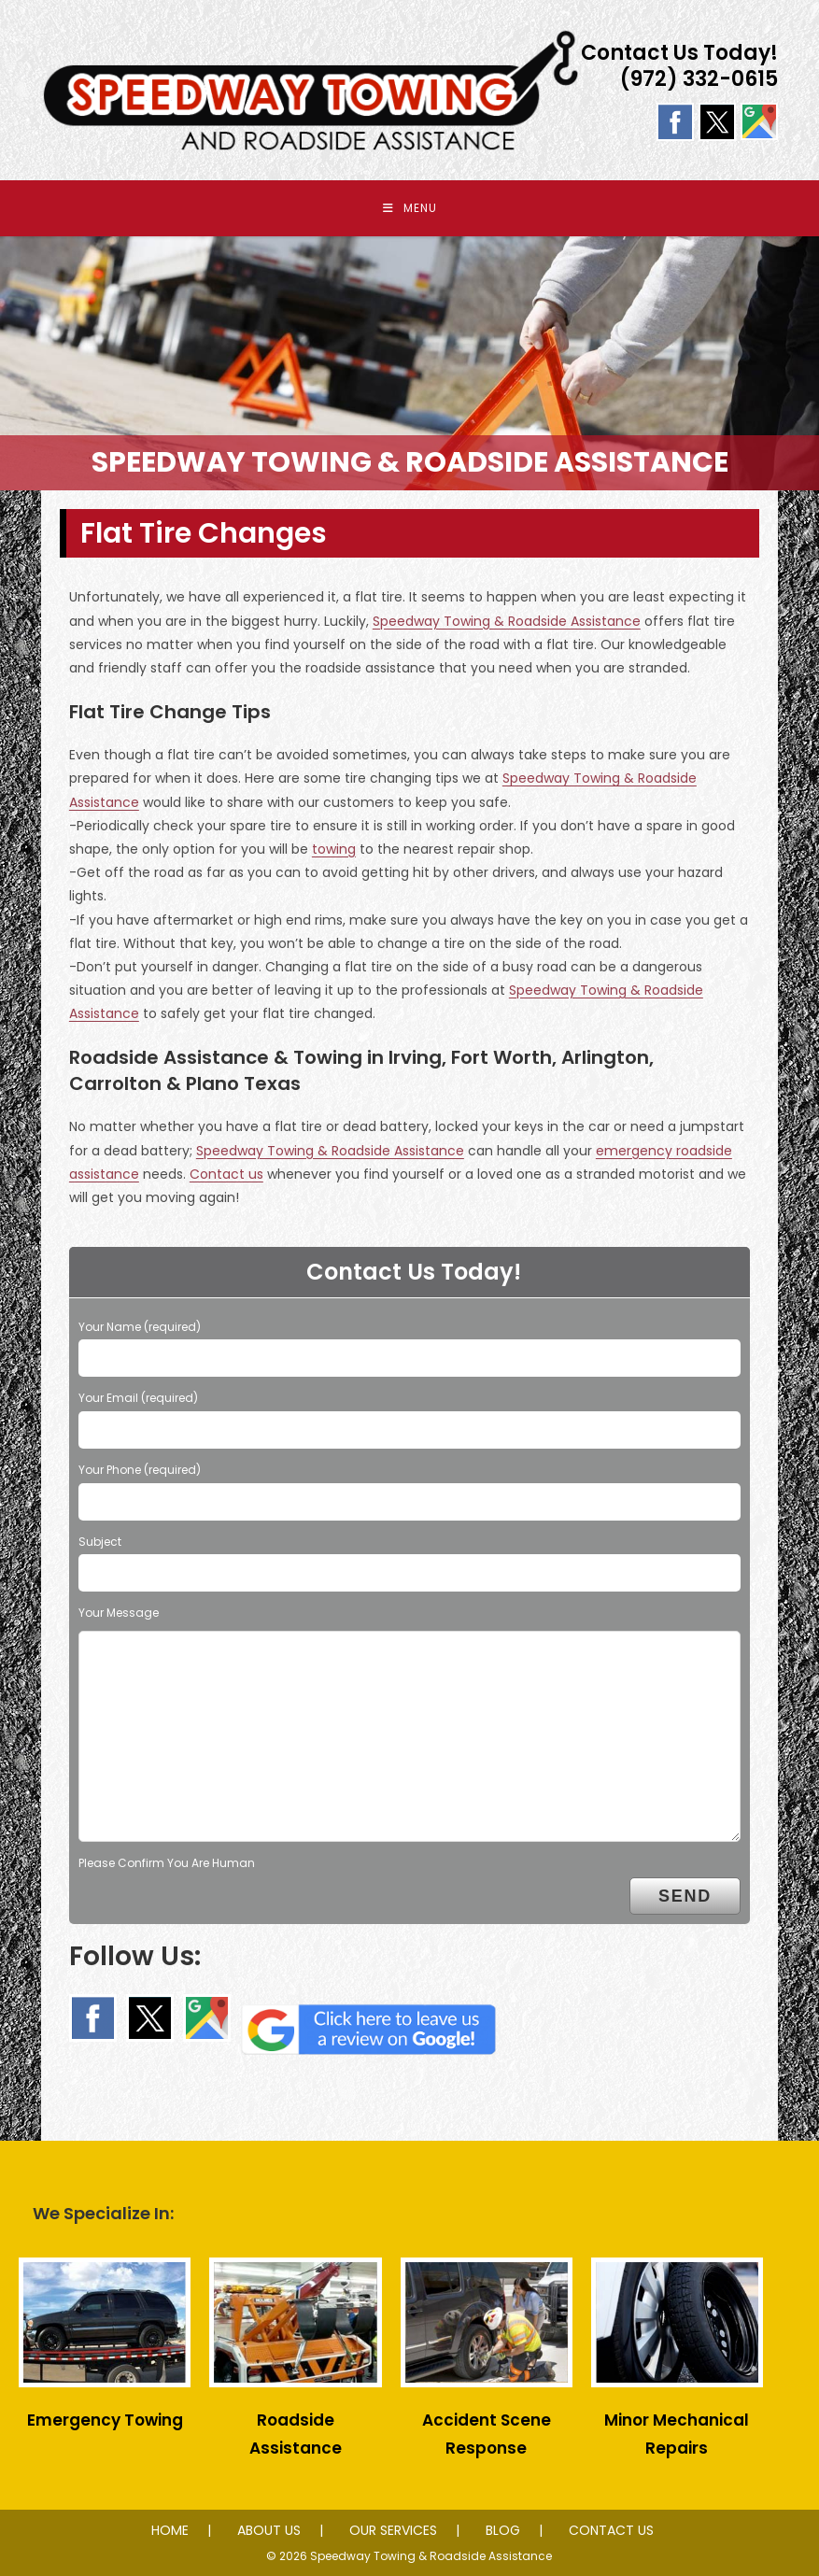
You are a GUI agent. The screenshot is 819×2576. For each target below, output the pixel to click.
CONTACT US (611, 2530)
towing (334, 849)
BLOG (503, 2530)
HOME (170, 2530)
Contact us (226, 1174)
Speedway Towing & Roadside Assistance (507, 621)
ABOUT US (269, 2530)
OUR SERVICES (393, 2530)
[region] (409, 363)
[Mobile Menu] (410, 208)
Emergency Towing (105, 2420)
